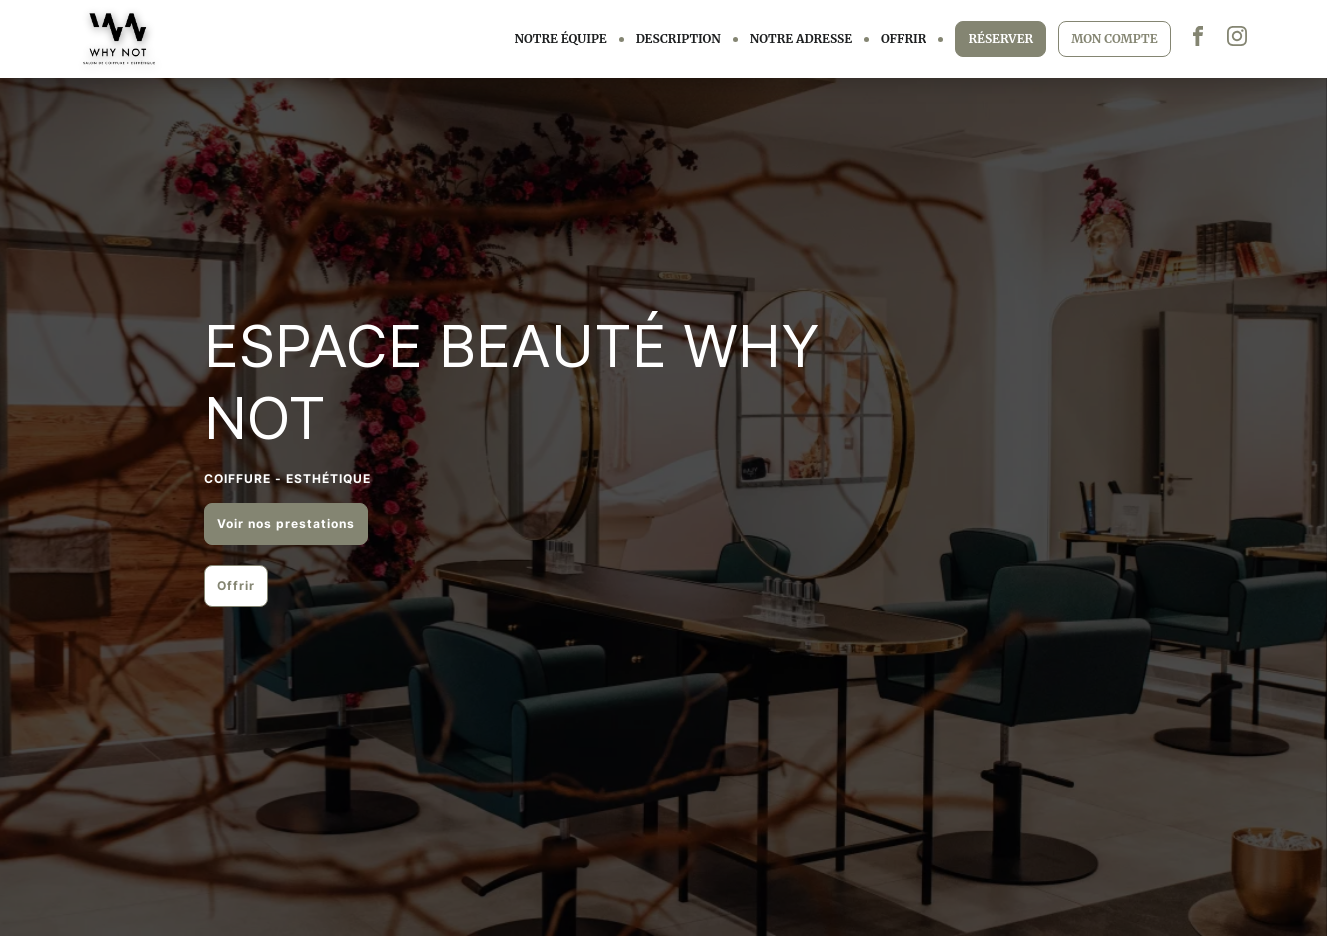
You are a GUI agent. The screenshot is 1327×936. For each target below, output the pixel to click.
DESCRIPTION (678, 38)
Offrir (236, 585)
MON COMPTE (1114, 38)
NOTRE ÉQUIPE (561, 38)
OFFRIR (903, 38)
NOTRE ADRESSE (801, 38)
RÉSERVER (1000, 38)
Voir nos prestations (286, 523)
